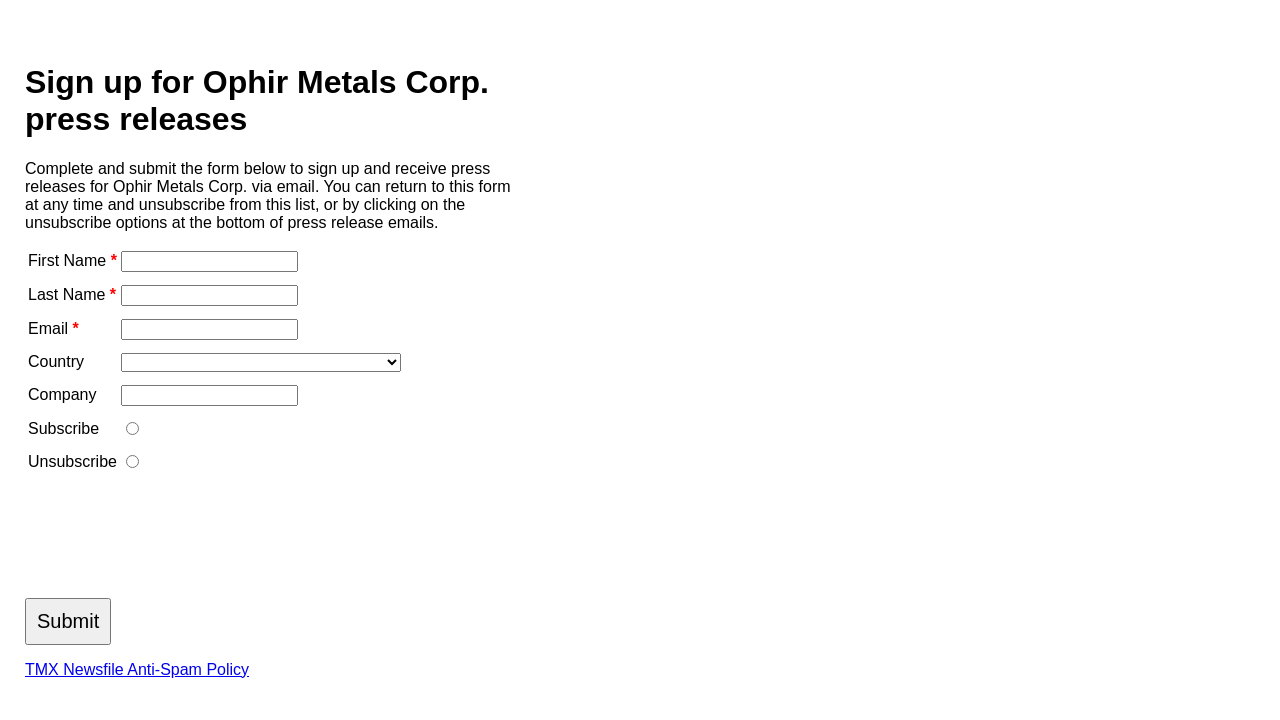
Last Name (72, 294)
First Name (72, 260)
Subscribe (63, 428)
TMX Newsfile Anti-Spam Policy (137, 669)
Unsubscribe (72, 461)
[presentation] (177, 541)
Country (56, 361)
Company (62, 394)
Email (53, 328)
